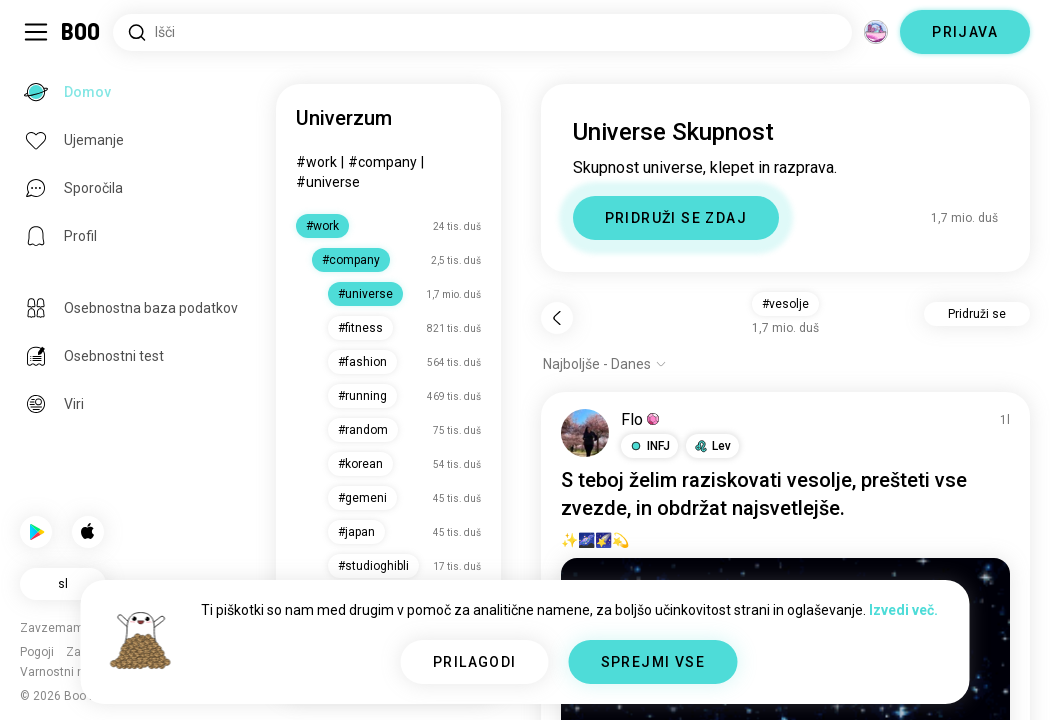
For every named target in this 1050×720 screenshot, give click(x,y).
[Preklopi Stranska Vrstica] (36, 32)
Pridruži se (977, 314)
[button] (649, 446)
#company (382, 162)
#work (316, 162)
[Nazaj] (557, 318)
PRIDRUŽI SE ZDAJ (676, 218)
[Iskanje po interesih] (482, 32)
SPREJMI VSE (653, 662)
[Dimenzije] (876, 32)
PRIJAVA (965, 32)
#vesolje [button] (785, 304)
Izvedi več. (903, 610)
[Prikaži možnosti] (605, 364)
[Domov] (81, 32)
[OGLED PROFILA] (585, 433)
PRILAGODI (475, 662)
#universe (328, 182)
